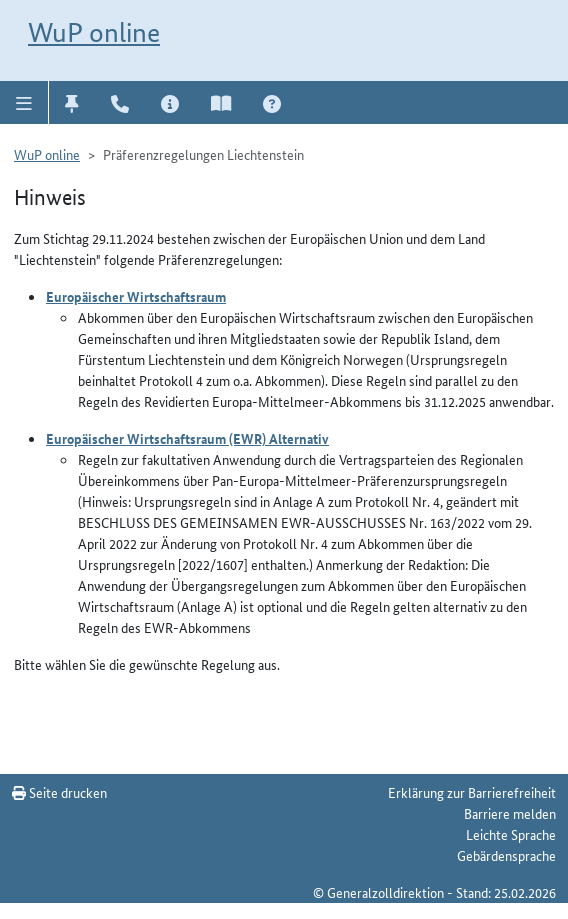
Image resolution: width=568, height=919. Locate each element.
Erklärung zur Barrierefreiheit (472, 792)
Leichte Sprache (511, 834)
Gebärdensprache (506, 855)
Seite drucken (59, 792)
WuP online (94, 32)
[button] (24, 102)
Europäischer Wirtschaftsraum (136, 296)
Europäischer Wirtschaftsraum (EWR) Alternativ (187, 438)
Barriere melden (510, 813)
